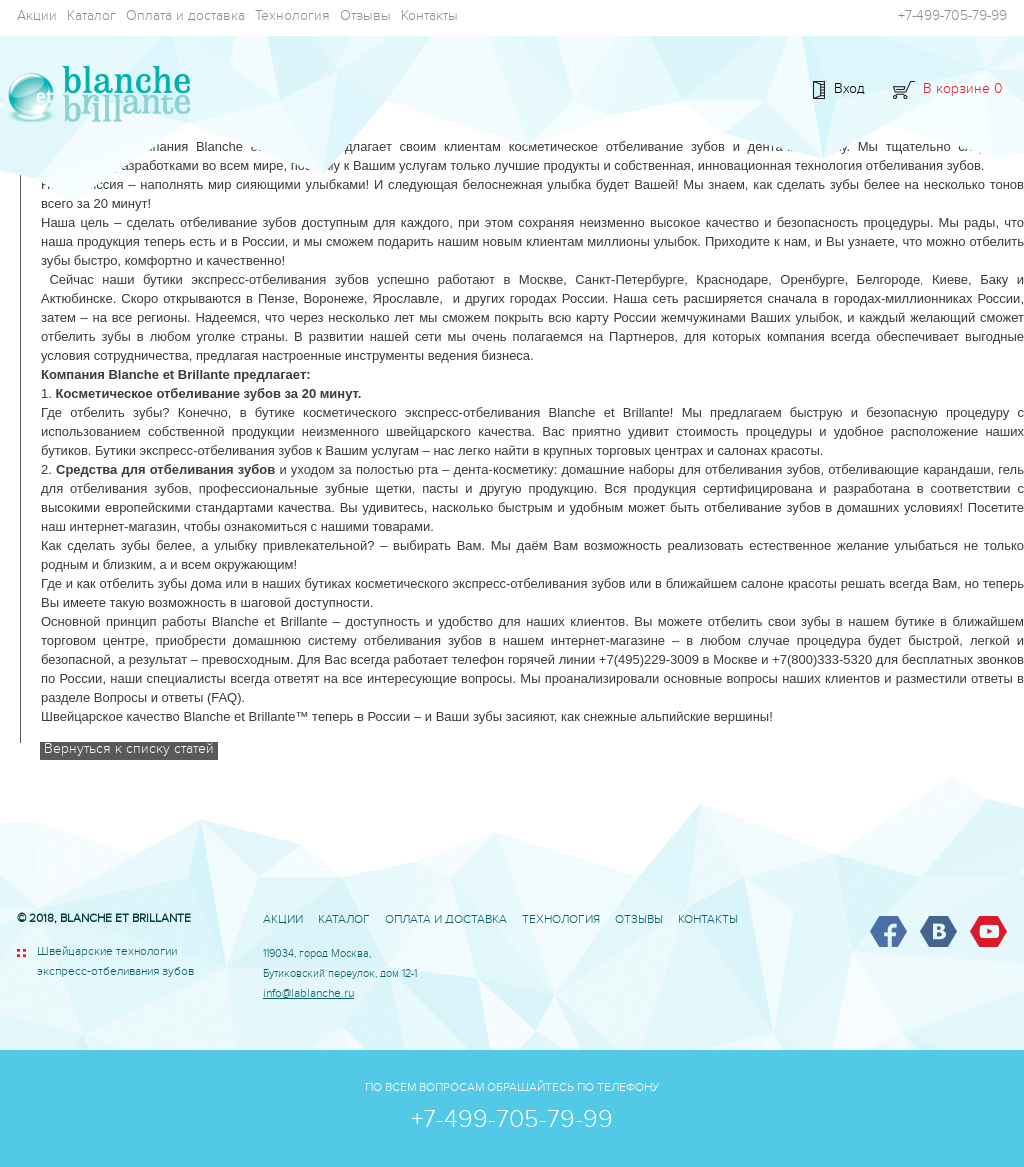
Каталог (91, 18)
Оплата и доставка (185, 18)
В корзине (963, 91)
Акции (37, 18)
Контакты (429, 18)
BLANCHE (95, 95)
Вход (849, 91)
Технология (292, 18)
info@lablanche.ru (308, 995)
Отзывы (365, 18)
